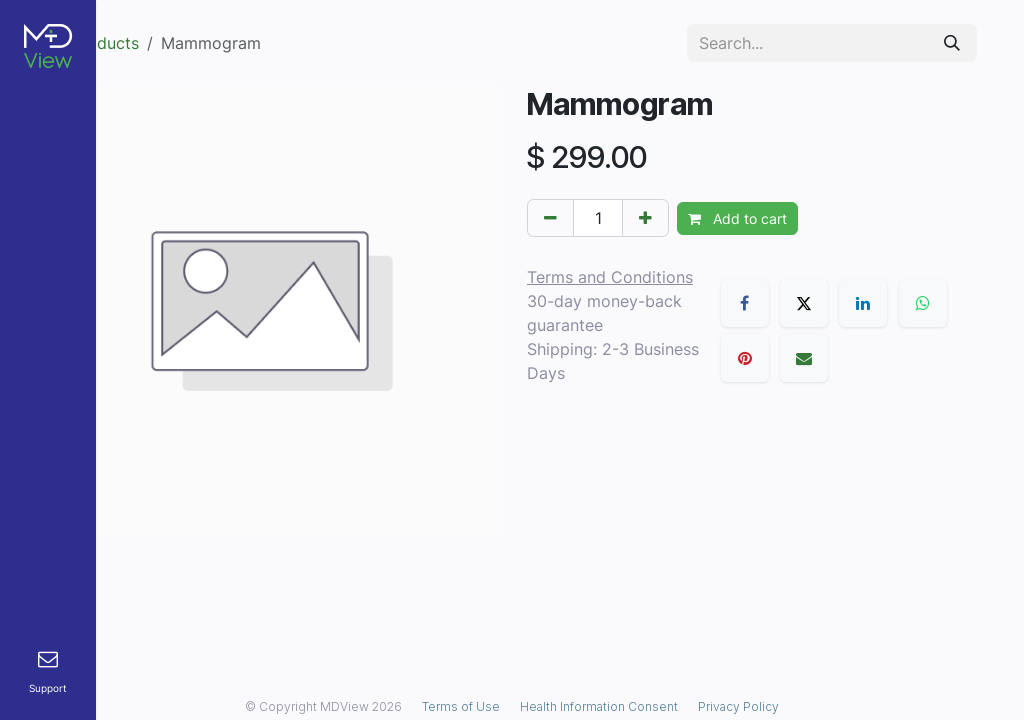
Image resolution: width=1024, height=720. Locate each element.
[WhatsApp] (923, 303)
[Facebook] (745, 303)
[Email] (804, 358)
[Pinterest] (745, 358)
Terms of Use (461, 706)
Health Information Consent (599, 706)
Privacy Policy (738, 706)
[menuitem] (48, 672)
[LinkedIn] (863, 303)
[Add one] (645, 218)
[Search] (952, 43)
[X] (804, 303)
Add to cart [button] (737, 218)
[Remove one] (550, 218)
